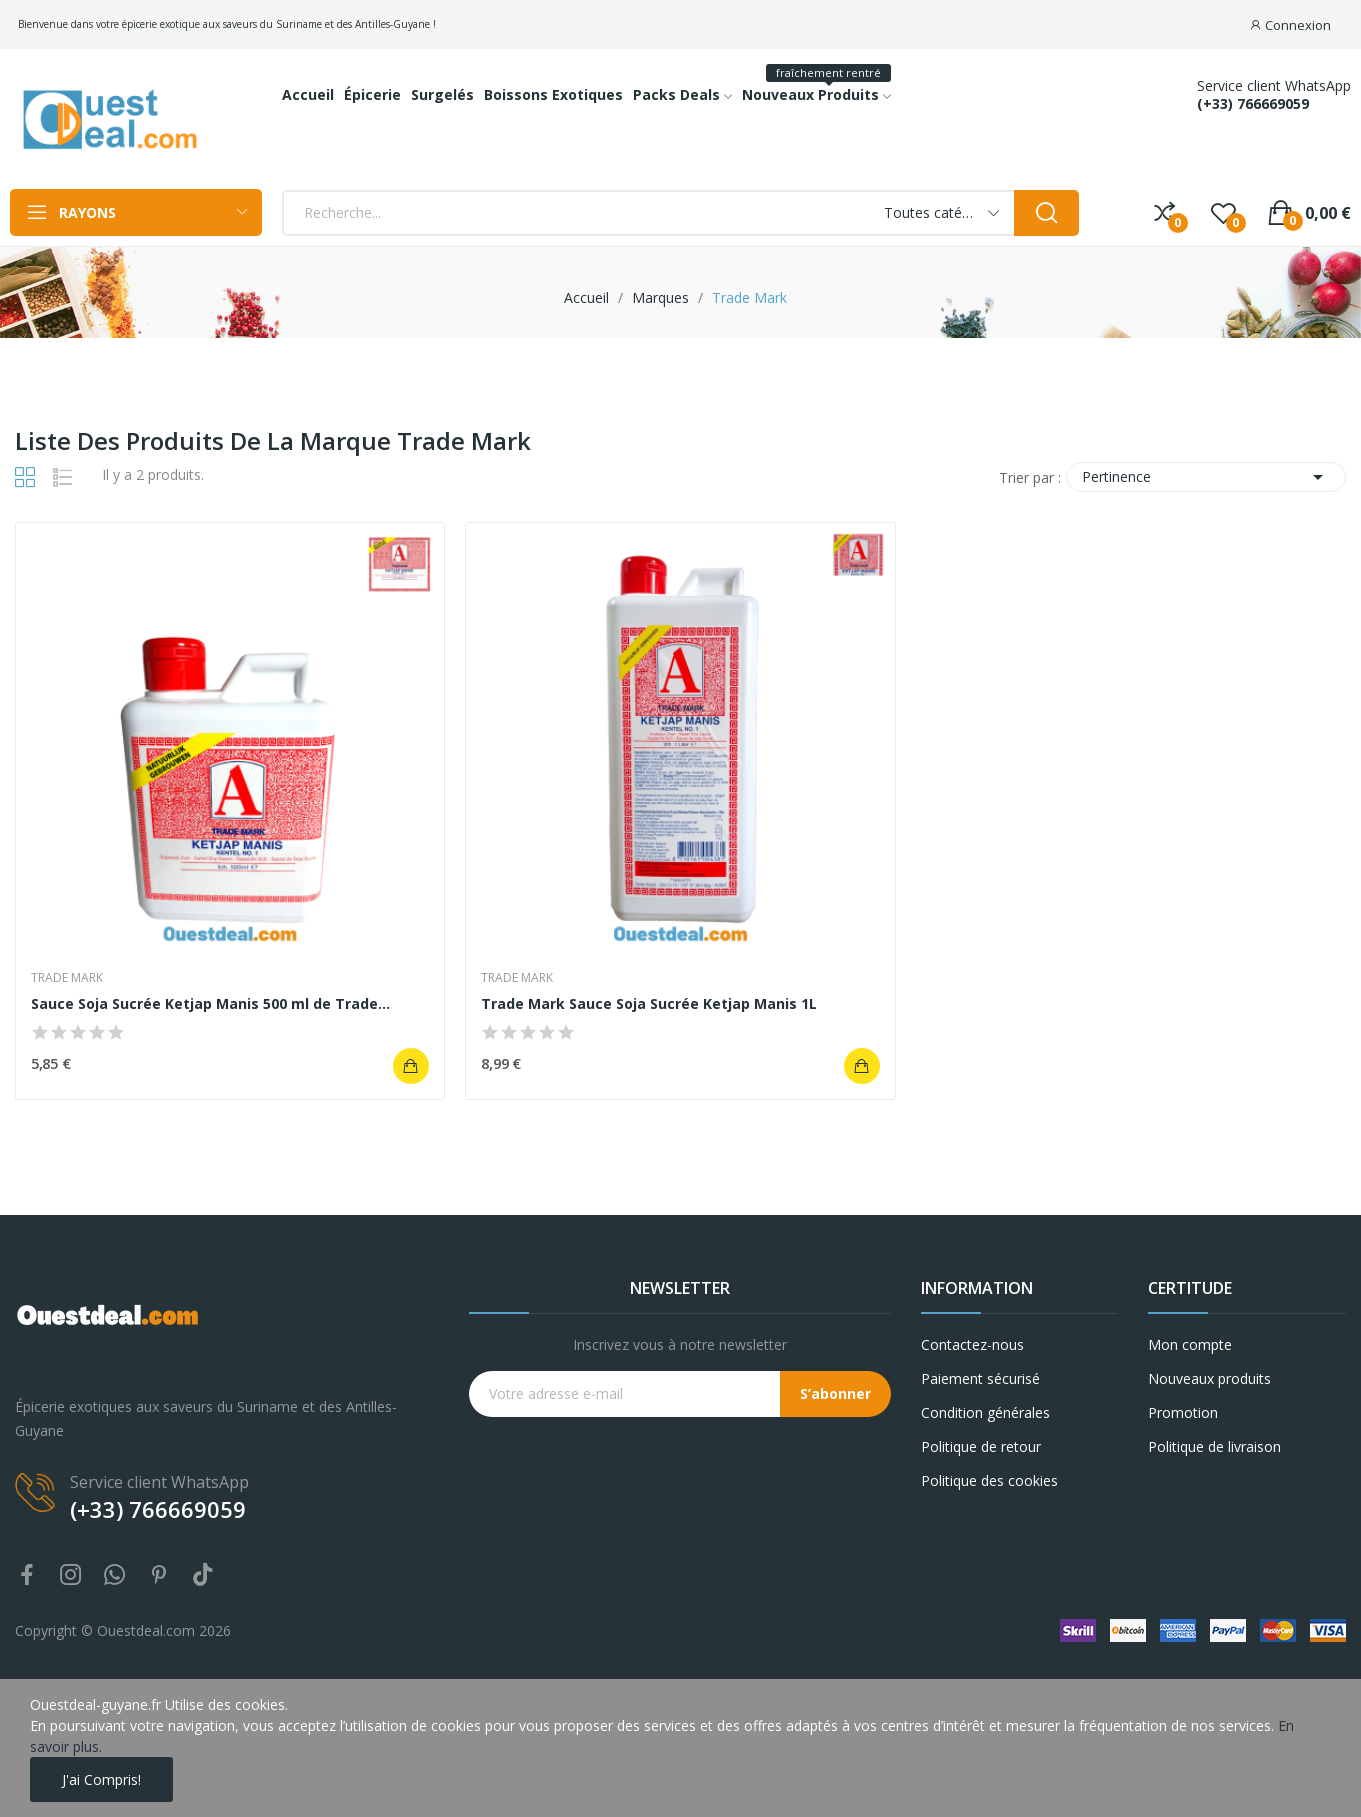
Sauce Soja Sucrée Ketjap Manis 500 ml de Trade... (210, 1003)
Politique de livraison (1214, 1446)
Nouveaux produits (1209, 1378)
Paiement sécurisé (980, 1378)
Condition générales (985, 1412)
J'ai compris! (101, 1779)
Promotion (1183, 1412)
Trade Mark (67, 978)
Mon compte (1190, 1344)
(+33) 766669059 (1253, 104)
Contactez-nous (972, 1344)
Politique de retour (981, 1446)
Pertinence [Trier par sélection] (1206, 477)
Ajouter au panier (411, 1066)
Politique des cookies (989, 1480)
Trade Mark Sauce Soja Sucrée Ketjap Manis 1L (649, 1003)
